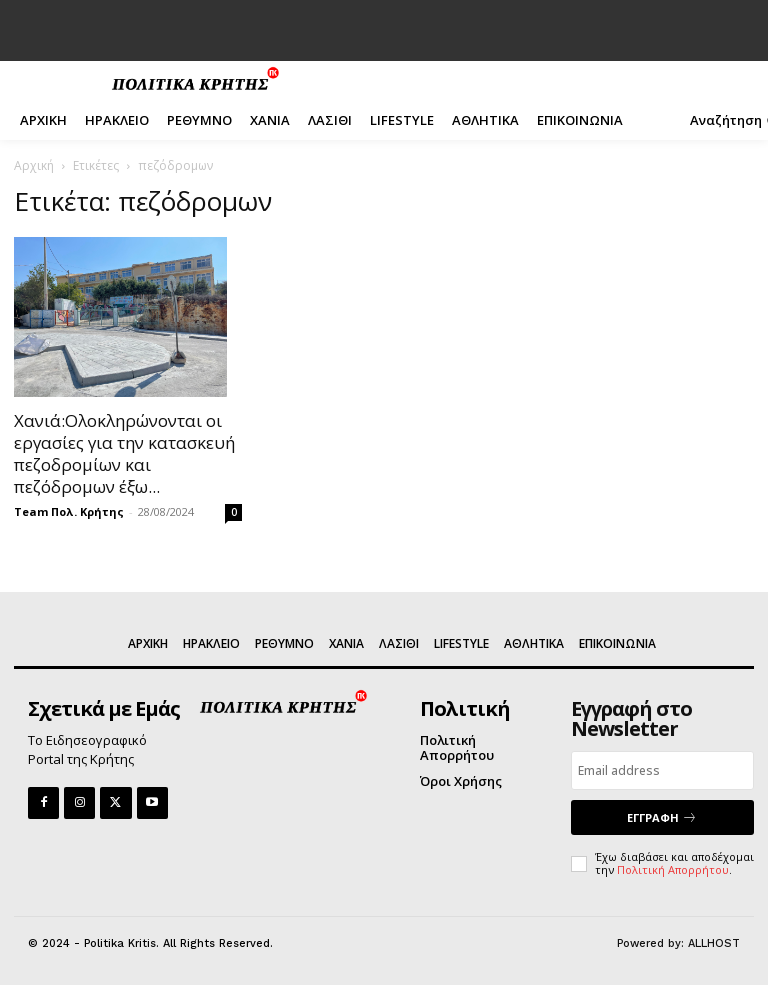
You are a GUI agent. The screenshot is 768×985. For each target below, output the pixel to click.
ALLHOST (714, 943)
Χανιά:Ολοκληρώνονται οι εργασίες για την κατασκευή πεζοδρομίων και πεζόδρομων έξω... (124, 453)
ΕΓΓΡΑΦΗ (662, 817)
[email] (662, 770)
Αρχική (34, 165)
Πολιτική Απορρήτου (673, 869)
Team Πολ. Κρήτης (69, 511)
